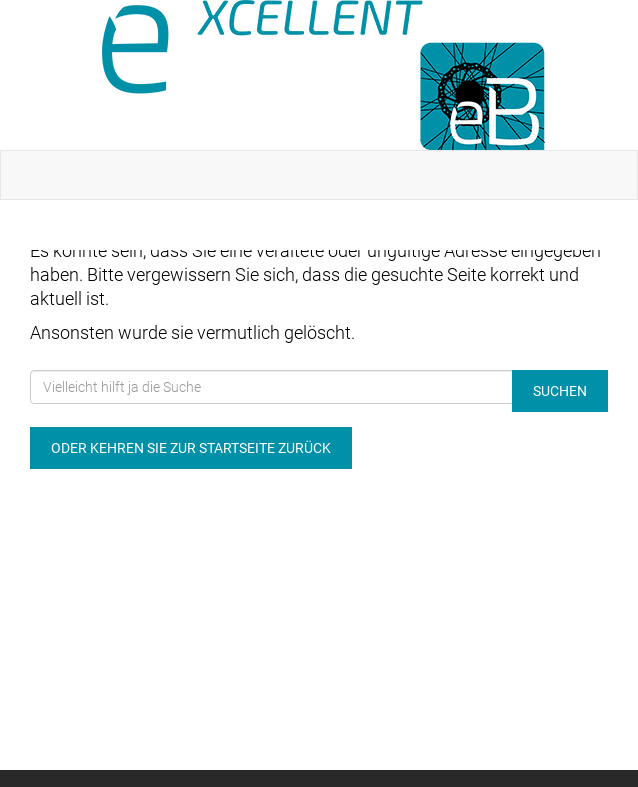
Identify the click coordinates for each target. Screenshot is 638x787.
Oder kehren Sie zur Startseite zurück (191, 448)
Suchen (560, 391)
